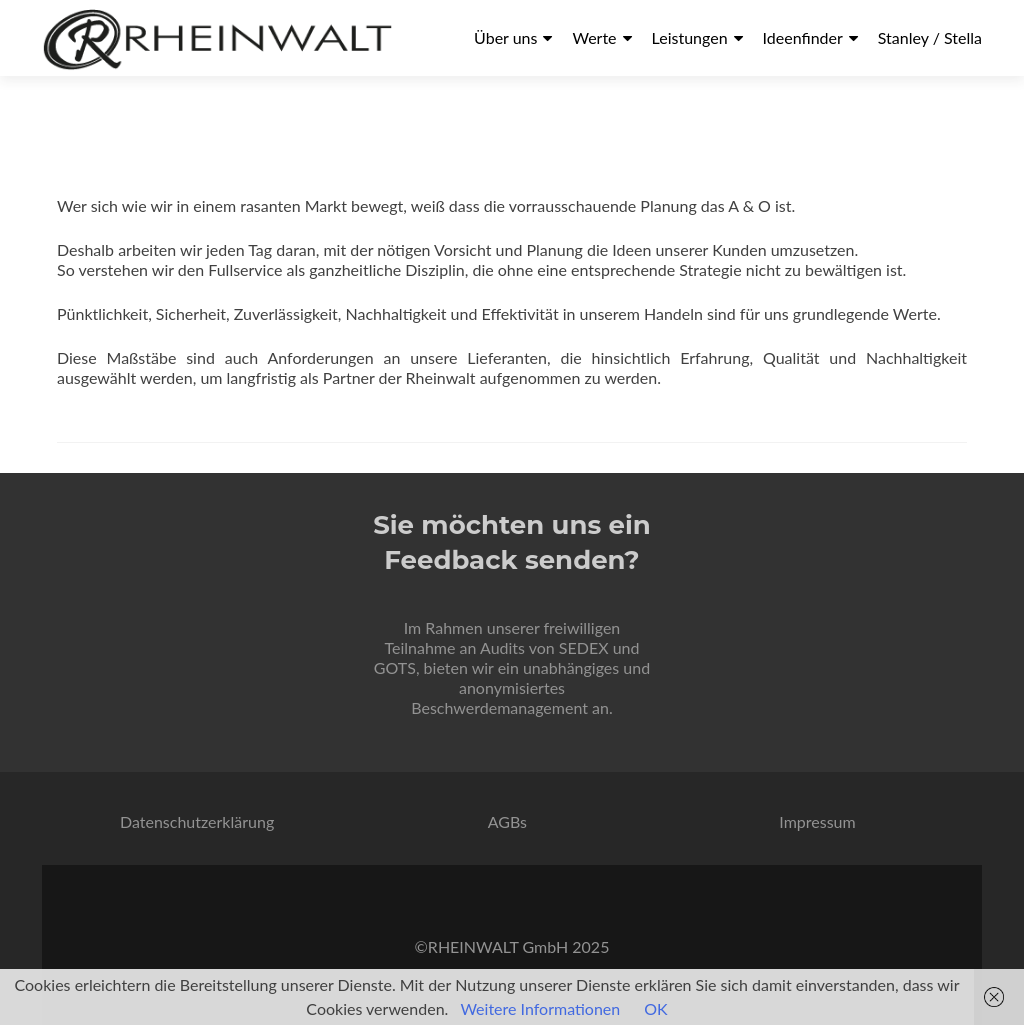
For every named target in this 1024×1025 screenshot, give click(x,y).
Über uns (505, 37)
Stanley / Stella (930, 37)
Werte (594, 37)
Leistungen (690, 37)
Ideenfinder (803, 37)
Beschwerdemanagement (499, 707)
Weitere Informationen (540, 1008)
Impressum (817, 821)
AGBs (507, 821)
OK (655, 1008)
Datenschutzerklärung (197, 821)
